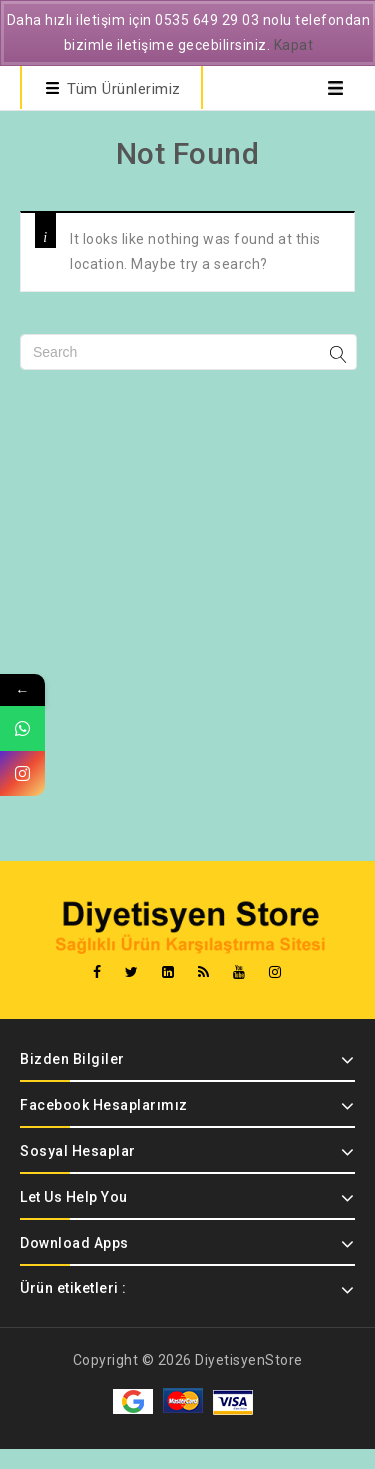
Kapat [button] (294, 45)
